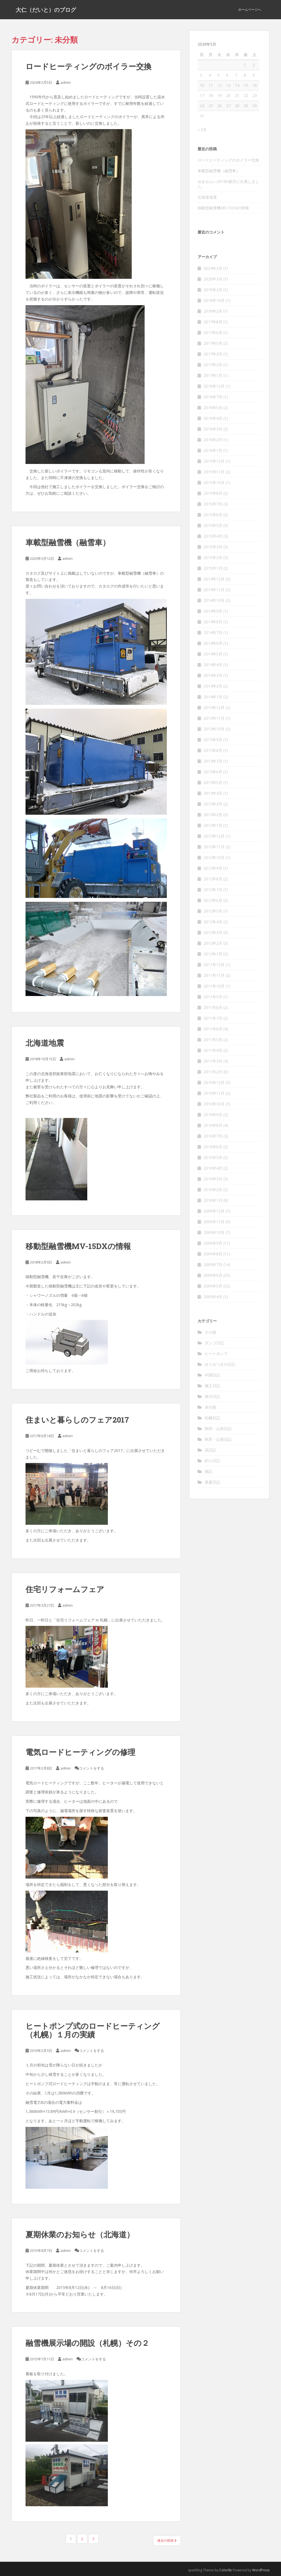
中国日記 (212, 1375)
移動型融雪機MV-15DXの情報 (78, 1246)
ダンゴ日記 (214, 1342)
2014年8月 (213, 621)
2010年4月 (213, 1168)
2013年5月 (213, 782)
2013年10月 (214, 728)
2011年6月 (213, 1028)
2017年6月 (213, 332)
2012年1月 (213, 953)
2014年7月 (213, 632)
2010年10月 (214, 1103)
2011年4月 (213, 1050)
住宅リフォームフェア (65, 1589)
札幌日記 (212, 1417)
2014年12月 (214, 579)
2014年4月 (213, 664)
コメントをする (91, 1768)
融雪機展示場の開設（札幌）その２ (87, 2343)
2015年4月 (213, 536)
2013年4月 (213, 793)
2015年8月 (213, 493)
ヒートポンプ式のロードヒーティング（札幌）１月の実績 (93, 2030)
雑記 (208, 1471)
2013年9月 (213, 739)
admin (65, 82)
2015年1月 (213, 568)
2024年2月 (213, 268)
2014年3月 (213, 675)
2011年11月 (214, 975)
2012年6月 (213, 900)
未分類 (210, 1407)
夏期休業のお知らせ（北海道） (80, 2234)
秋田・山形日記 (218, 1428)
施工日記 (212, 1385)
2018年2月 (213, 311)
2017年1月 (213, 375)
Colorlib (225, 2570)
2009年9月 (213, 1243)
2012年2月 (213, 943)
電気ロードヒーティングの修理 (80, 1752)
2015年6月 (213, 514)
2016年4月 (213, 418)
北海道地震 (45, 1043)
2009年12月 (214, 1211)
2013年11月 (214, 718)
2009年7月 (213, 1264)
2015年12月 (214, 461)
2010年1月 (213, 1200)
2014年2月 (213, 686)
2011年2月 (213, 1071)
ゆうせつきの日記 (220, 1364)
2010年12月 (214, 1082)
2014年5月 (213, 653)
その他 (210, 1332)
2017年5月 (213, 343)
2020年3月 (213, 279)
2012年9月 (213, 868)
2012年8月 (213, 878)
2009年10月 (214, 1232)
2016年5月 (213, 407)
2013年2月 (213, 814)
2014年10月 (214, 600)
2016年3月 (213, 429)
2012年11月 (214, 846)
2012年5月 (213, 911)
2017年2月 (213, 364)
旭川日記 (212, 1396)
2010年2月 (213, 1189)
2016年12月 (214, 386)
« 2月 (202, 129)
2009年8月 (213, 1253)
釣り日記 (212, 1460)
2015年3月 (213, 546)
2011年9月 (213, 996)
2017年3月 (213, 354)
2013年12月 (214, 707)
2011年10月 (214, 986)
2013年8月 (213, 750)
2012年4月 (213, 921)
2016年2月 (213, 439)
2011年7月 (213, 1018)
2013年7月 (213, 761)
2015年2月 (213, 557)
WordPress (260, 2570)
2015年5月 (213, 525)
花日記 (210, 1450)
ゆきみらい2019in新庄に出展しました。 (228, 184)
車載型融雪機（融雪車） (68, 542)
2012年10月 (214, 857)
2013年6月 (213, 771)
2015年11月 (214, 471)
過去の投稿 (167, 2540)
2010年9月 (213, 1114)
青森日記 (212, 1482)
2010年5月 (213, 1157)
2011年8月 (213, 1007)
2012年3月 (213, 932)
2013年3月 (213, 803)
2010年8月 (213, 1125)
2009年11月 (214, 1221)
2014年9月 (213, 611)
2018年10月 (214, 300)
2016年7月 (213, 396)
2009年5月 (213, 1286)
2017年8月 (213, 321)
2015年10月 (214, 482)
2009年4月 (213, 1296)
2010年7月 (213, 1136)
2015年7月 (213, 504)
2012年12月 (214, 836)
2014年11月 (214, 589)
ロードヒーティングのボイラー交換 (88, 66)
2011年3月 (213, 1061)
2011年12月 (214, 964)
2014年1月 (213, 696)
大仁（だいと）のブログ (46, 9)
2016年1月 (213, 450)
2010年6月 (213, 1146)
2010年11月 (214, 1093)
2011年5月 (213, 1039)
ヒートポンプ (216, 1353)
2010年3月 (213, 1178)
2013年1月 (213, 825)
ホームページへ (249, 9)
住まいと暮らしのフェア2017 (77, 1420)
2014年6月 (213, 643)
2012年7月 (213, 889)
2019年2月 (213, 289)
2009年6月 (213, 1275)
